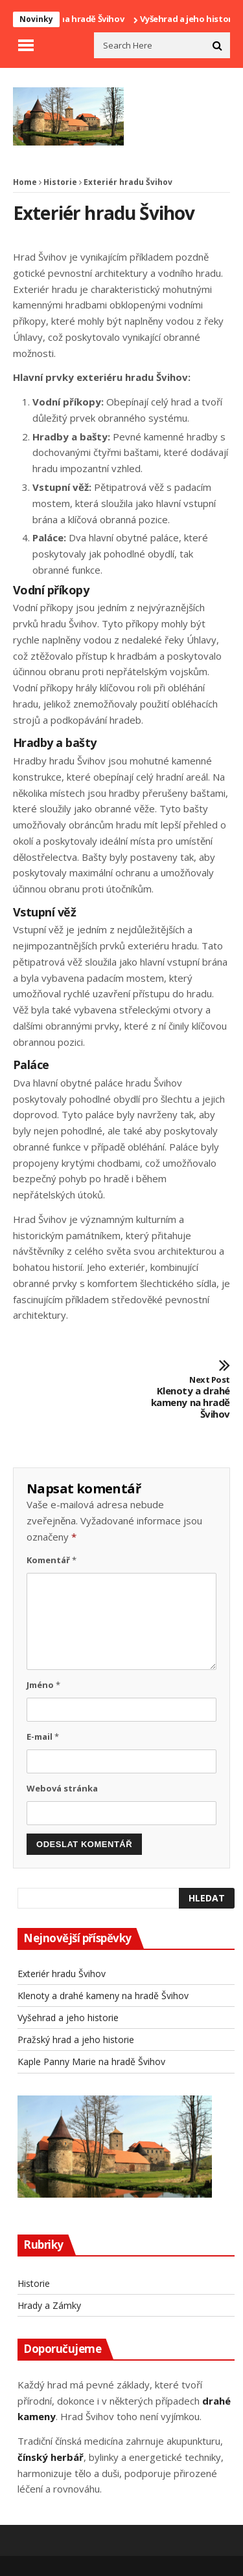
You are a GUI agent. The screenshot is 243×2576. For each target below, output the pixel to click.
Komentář (51, 1560)
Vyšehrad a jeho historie (68, 2017)
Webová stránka (62, 1788)
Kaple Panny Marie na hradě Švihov (91, 2061)
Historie (60, 182)
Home (25, 182)
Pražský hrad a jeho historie (75, 2039)
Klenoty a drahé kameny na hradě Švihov (185, 1397)
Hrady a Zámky (49, 2305)
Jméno (43, 1685)
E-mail (43, 1736)
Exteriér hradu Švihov (61, 1973)
